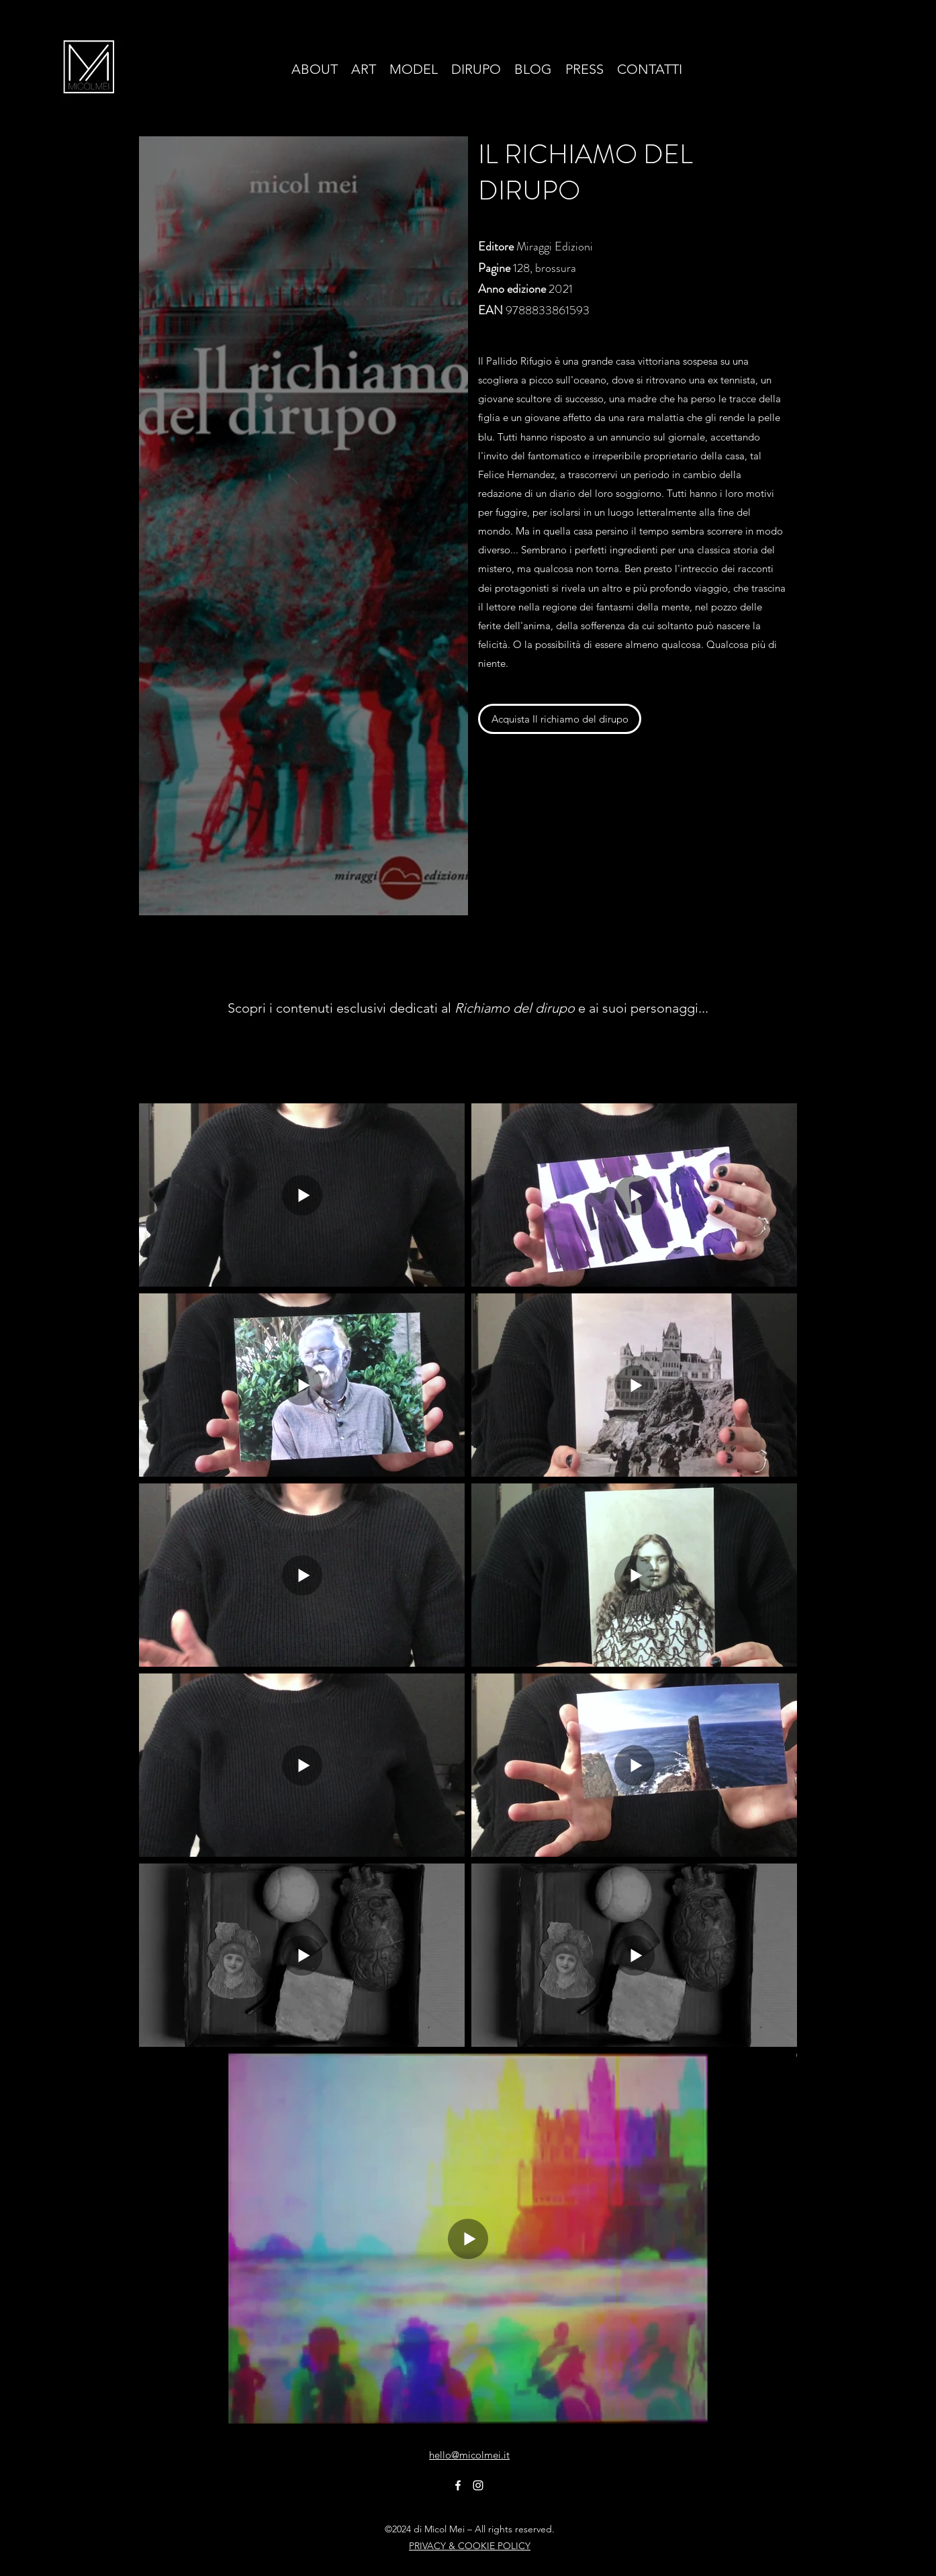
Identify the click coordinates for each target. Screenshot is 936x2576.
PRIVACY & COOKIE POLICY (469, 2546)
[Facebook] (458, 2485)
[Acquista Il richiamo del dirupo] (559, 719)
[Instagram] (478, 2485)
